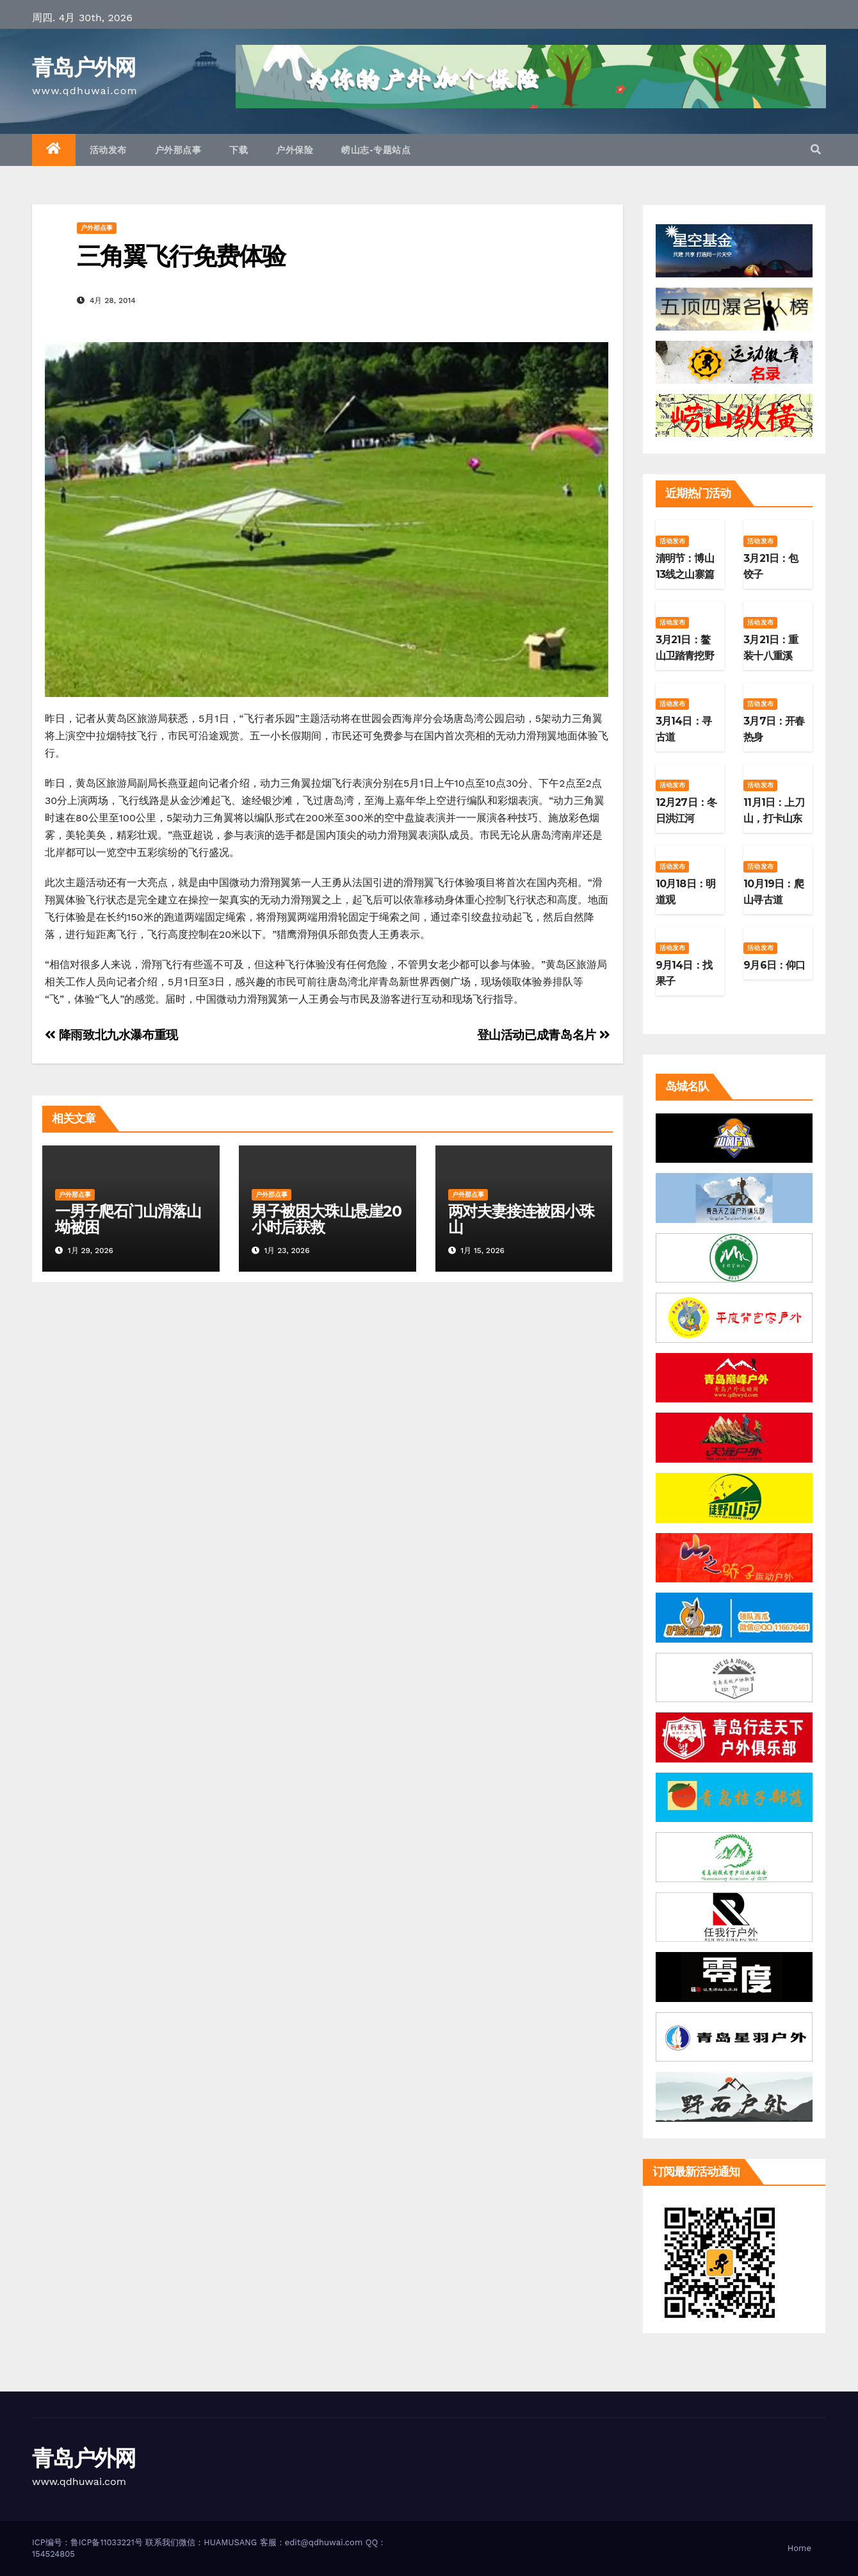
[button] (816, 150)
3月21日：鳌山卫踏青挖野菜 (685, 656)
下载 (238, 150)
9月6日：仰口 (774, 965)
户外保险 (294, 150)
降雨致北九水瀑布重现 (111, 1035)
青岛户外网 (84, 67)
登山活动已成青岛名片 (543, 1035)
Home (799, 2548)
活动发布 (108, 150)
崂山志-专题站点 (375, 150)
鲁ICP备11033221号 (106, 2542)
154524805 (53, 2554)
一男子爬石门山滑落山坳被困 (128, 1219)
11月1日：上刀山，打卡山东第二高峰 (773, 818)
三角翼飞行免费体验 (181, 256)
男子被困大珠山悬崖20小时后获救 (326, 1219)
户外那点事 (178, 150)
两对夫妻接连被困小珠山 (521, 1219)
